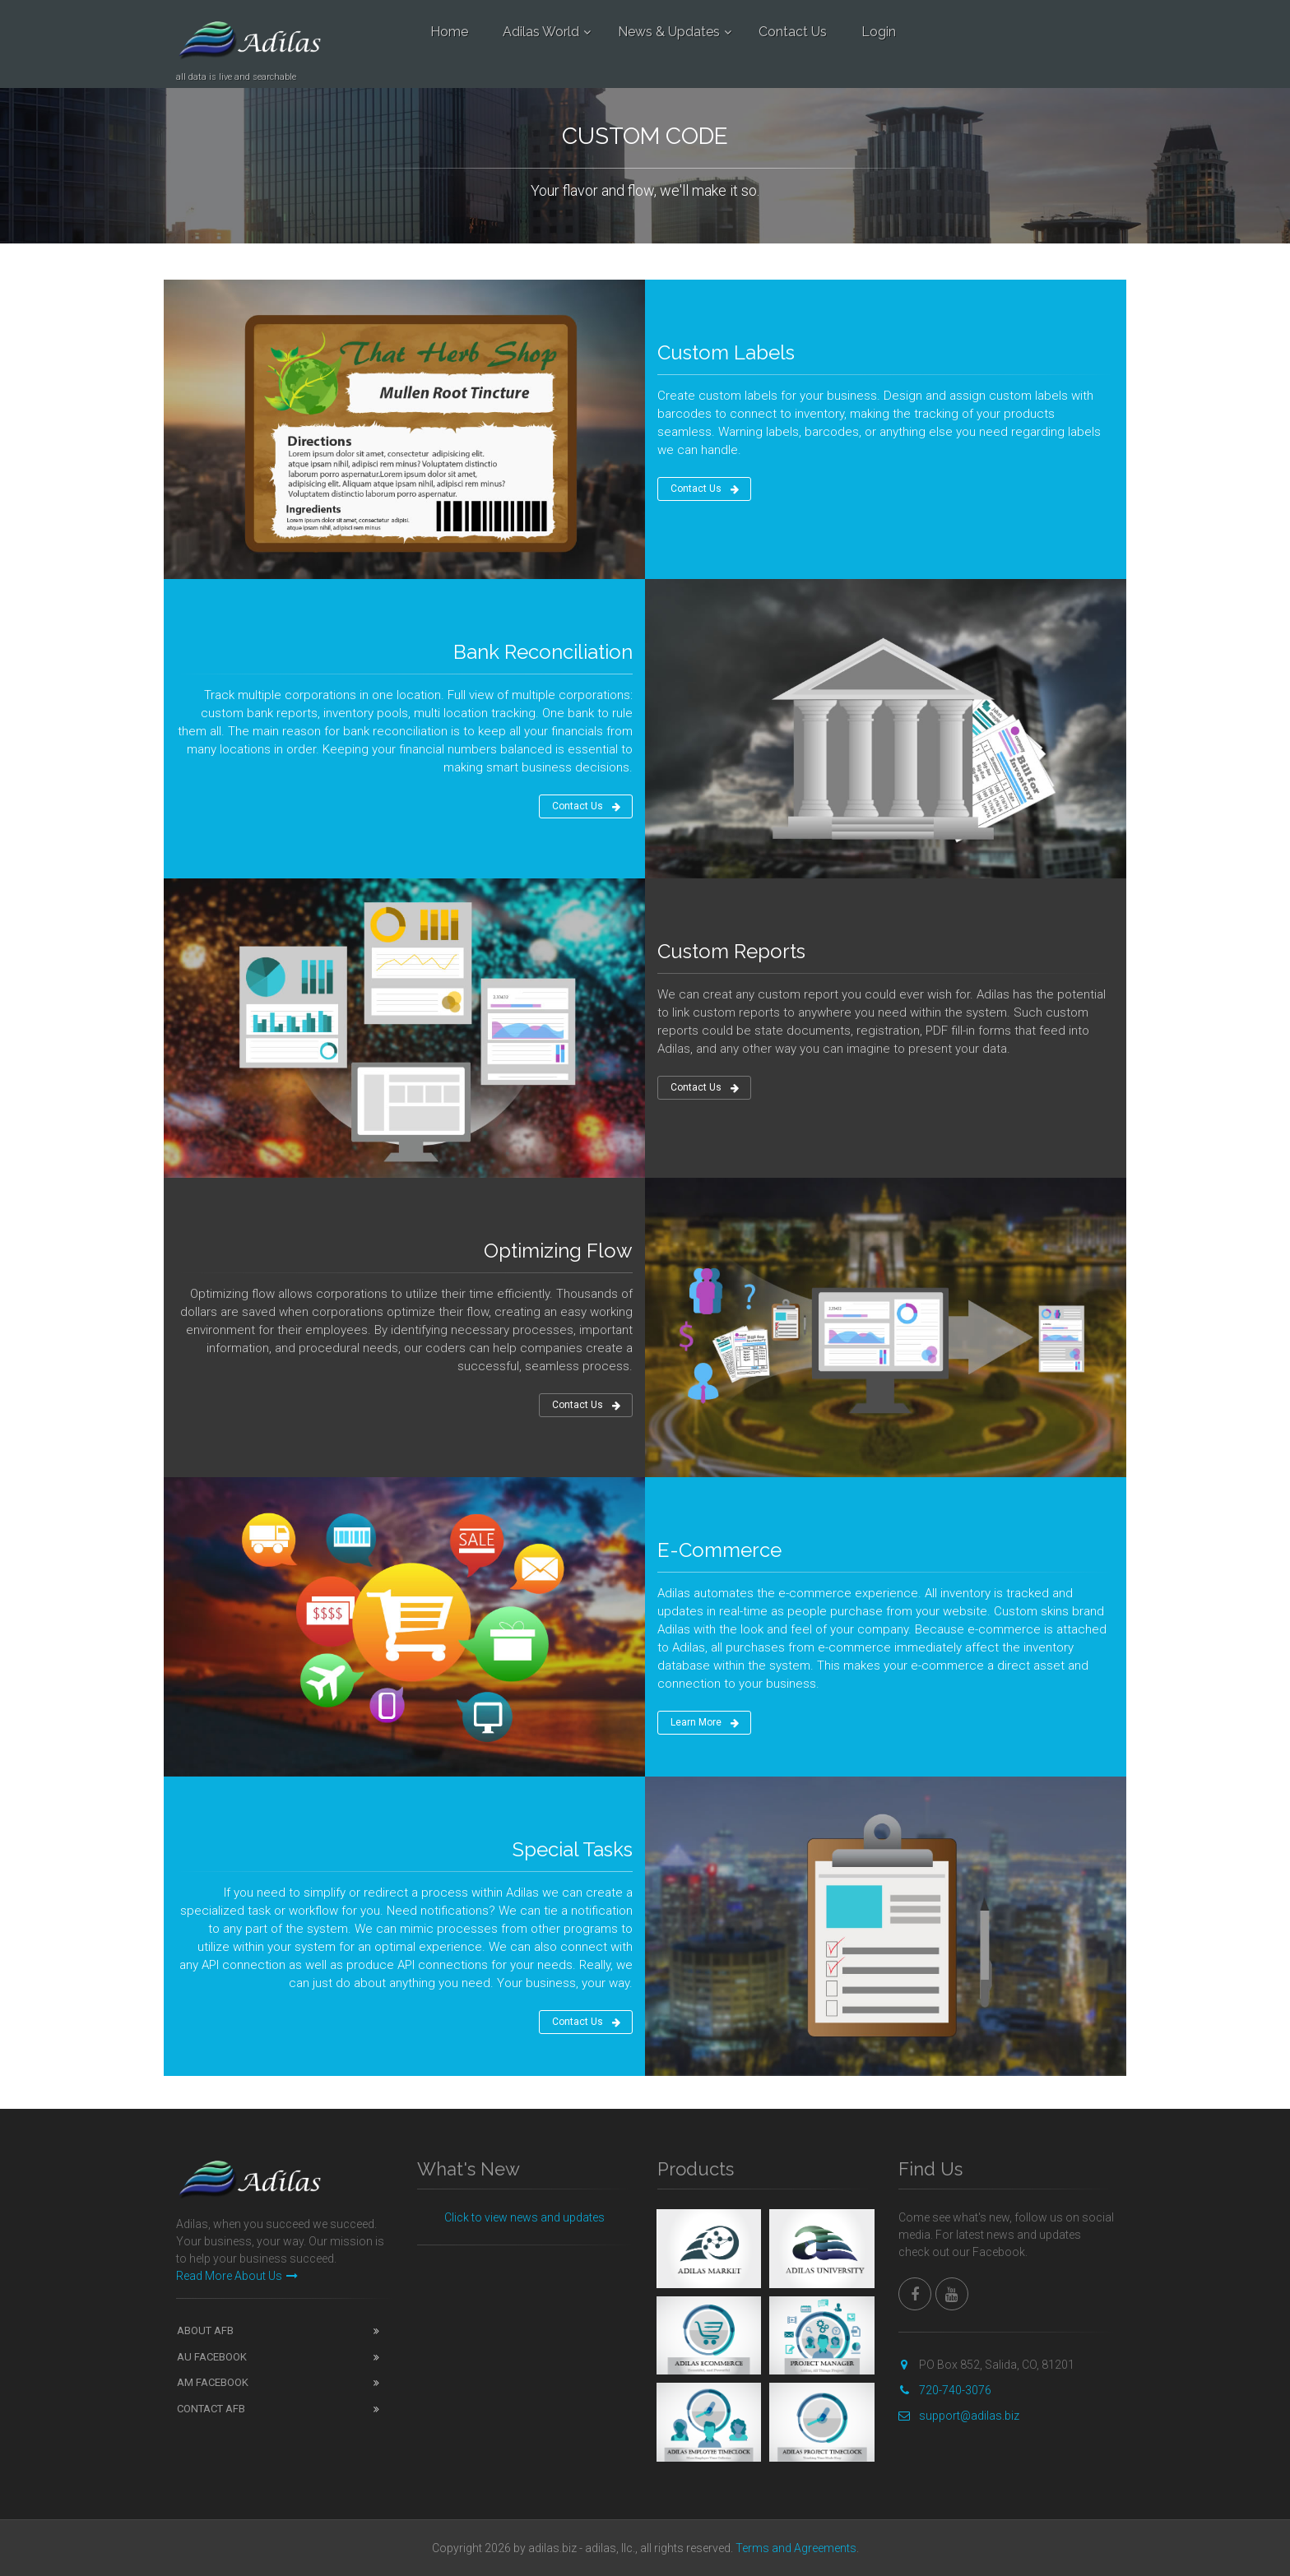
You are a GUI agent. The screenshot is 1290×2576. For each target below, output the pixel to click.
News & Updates (669, 31)
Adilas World (541, 31)
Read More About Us (237, 2275)
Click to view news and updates (524, 2217)
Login (878, 31)
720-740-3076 (944, 2390)
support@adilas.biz (958, 2415)
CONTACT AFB (211, 2408)
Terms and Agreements (795, 2548)
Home (449, 31)
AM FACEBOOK (212, 2382)
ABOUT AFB (205, 2330)
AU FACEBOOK (212, 2357)
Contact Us (793, 31)
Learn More (705, 1723)
